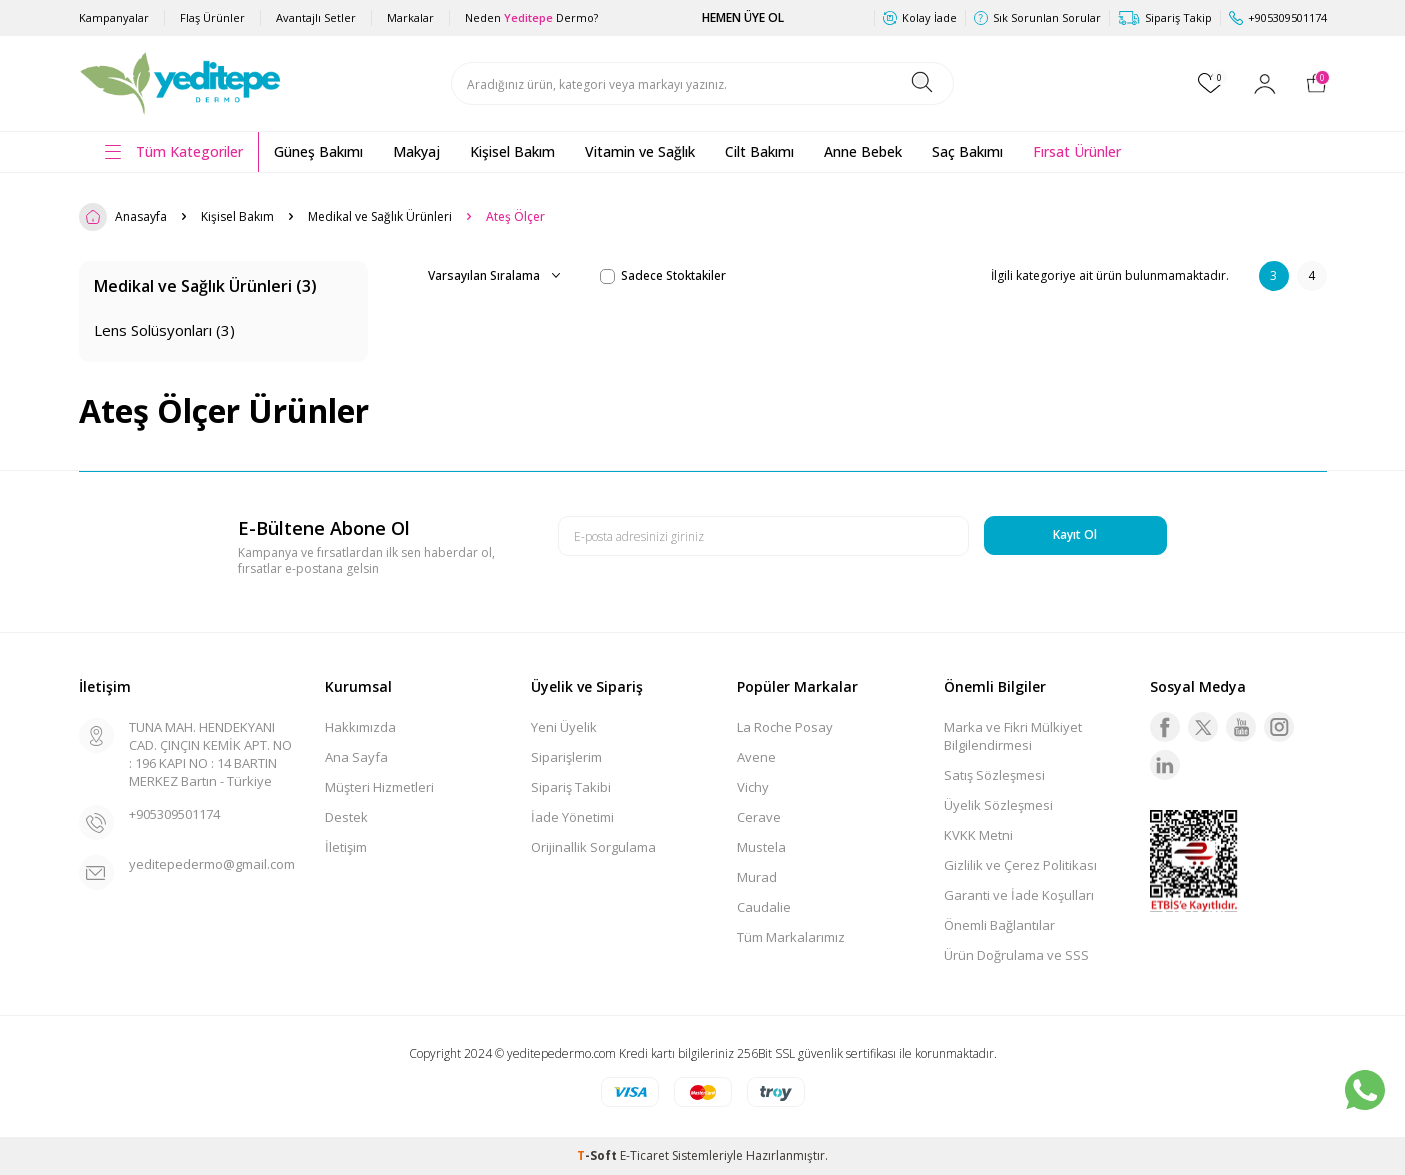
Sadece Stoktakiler (663, 276)
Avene (756, 757)
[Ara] (922, 83)
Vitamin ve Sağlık (640, 151)
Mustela (761, 847)
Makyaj (416, 151)
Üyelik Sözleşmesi (998, 805)
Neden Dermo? (531, 17)
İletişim (346, 847)
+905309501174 (174, 814)
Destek (346, 817)
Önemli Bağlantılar (999, 925)
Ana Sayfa (356, 757)
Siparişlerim (566, 757)
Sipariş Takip (1165, 17)
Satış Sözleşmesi (994, 775)
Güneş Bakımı (318, 151)
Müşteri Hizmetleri (379, 787)
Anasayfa (123, 217)
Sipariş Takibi (571, 787)
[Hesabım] (1265, 84)
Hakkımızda (360, 727)
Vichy (753, 787)
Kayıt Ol (1075, 534)
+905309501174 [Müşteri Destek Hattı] (1278, 17)
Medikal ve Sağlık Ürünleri (380, 217)
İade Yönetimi (572, 817)
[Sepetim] (1316, 83)
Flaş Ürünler (212, 17)
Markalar (410, 17)
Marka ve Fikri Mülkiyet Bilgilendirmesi (1013, 736)
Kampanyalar (114, 17)
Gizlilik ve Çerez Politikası (1020, 865)
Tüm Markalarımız (791, 937)
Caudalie (764, 907)
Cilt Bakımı (759, 151)
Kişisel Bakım (512, 151)
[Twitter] (1203, 727)
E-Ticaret (644, 1155)
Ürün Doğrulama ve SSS (1016, 955)
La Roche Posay (785, 727)
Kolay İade (920, 17)
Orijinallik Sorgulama (593, 847)
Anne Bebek (863, 151)
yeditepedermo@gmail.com (212, 864)
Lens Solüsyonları (164, 330)
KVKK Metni (978, 835)
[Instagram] (1279, 727)
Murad (757, 877)
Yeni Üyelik (564, 727)
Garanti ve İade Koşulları (1019, 895)
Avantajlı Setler (316, 17)
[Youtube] (1241, 727)
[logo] (181, 83)
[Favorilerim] (1211, 83)
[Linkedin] (1165, 765)
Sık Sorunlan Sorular (1037, 17)
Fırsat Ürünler (1077, 151)
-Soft (598, 1155)
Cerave (759, 817)
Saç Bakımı (967, 151)
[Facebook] (1165, 727)
